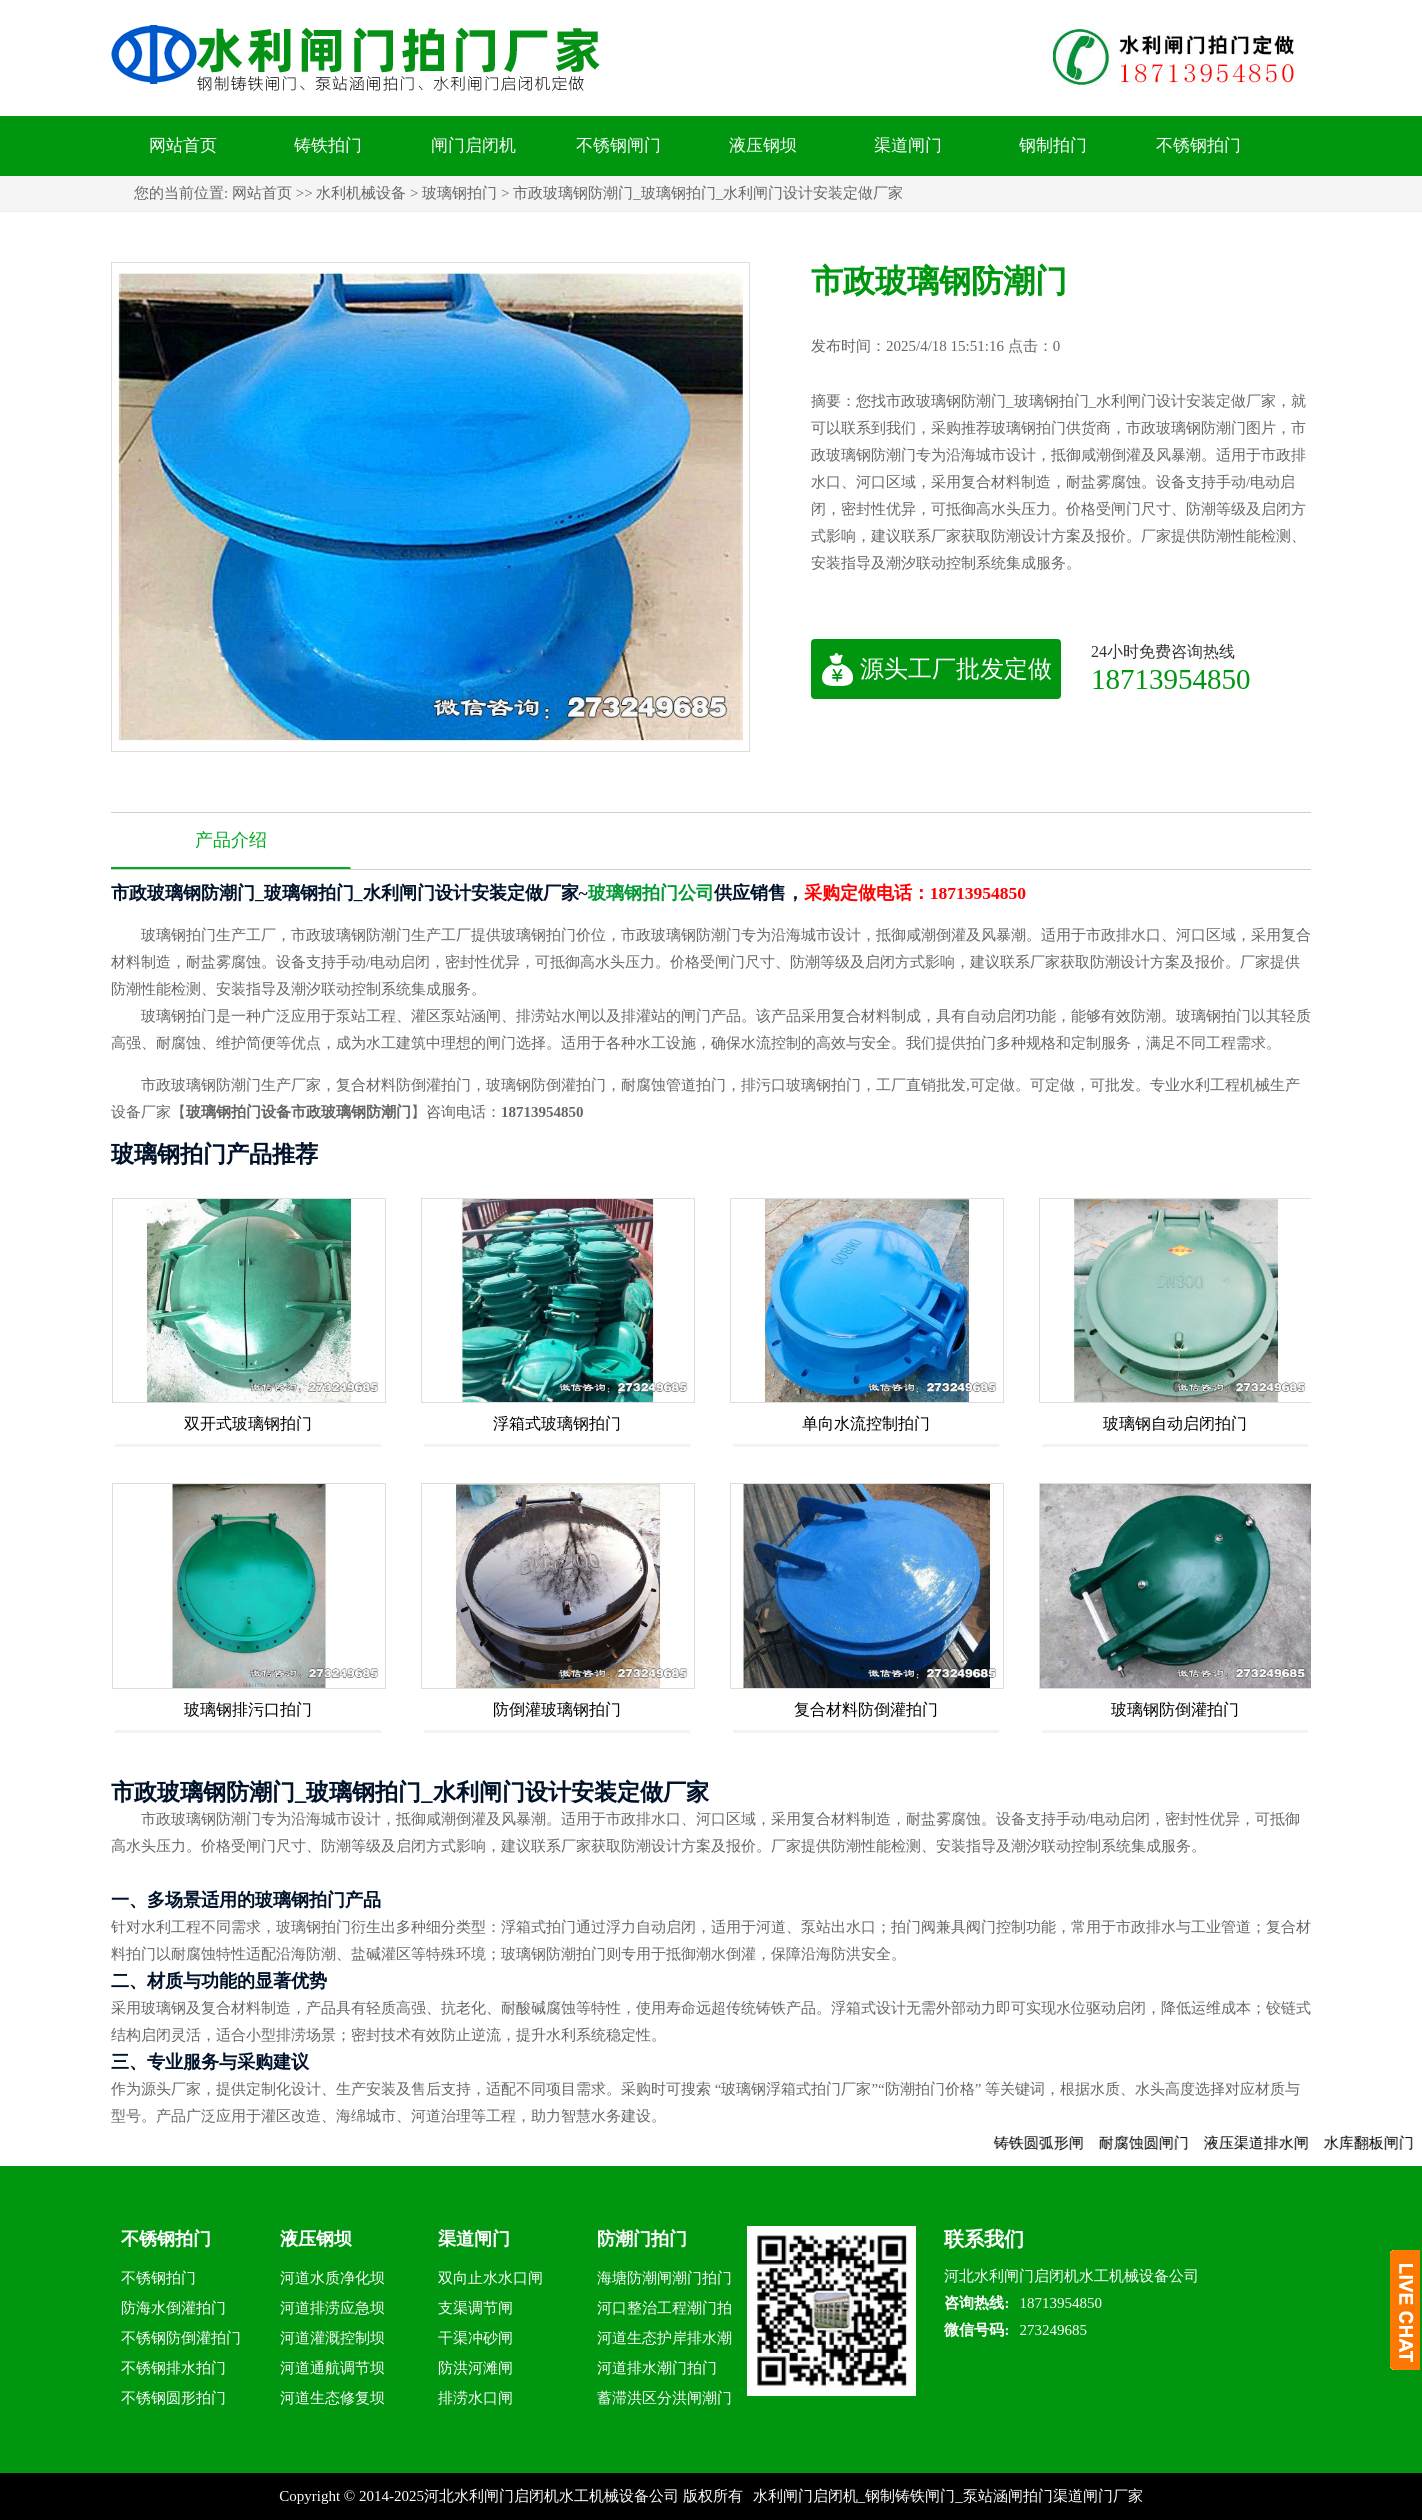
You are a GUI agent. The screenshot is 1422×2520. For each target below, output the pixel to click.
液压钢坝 (763, 145)
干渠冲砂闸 (475, 2338)
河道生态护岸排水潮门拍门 (664, 2341)
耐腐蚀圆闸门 (1166, 2143)
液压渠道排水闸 (1278, 2143)
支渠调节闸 (475, 2308)
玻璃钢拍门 (459, 193)
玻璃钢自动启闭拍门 (1175, 1423)
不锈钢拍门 (1198, 145)
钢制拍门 (1053, 145)
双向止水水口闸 (490, 2278)
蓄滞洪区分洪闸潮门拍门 (664, 2401)
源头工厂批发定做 (936, 669)
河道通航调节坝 (332, 2368)
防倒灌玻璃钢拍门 (557, 1709)
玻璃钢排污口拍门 (248, 1709)
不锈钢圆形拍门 (173, 2398)
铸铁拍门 (328, 145)
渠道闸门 (908, 145)
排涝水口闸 (475, 2398)
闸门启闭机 (473, 145)
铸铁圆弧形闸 (1061, 2143)
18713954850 (1171, 678)
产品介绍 (231, 840)
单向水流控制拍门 (866, 1423)
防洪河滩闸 (475, 2368)
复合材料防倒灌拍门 (866, 1709)
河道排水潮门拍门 (657, 2368)
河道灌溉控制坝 (332, 2338)
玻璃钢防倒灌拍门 (1175, 1709)
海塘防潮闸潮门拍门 (664, 2278)
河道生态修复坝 (332, 2398)
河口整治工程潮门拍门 (664, 2311)
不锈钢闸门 (618, 145)
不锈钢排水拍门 (173, 2368)
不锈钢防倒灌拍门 (181, 2338)
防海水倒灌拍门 (173, 2308)
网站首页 (183, 145)
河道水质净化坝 (332, 2278)
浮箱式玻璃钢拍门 (557, 1423)
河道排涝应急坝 (332, 2308)
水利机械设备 (361, 193)
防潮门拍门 (642, 2239)
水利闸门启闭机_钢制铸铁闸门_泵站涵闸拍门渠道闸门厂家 (948, 2496)
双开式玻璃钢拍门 (248, 1423)
